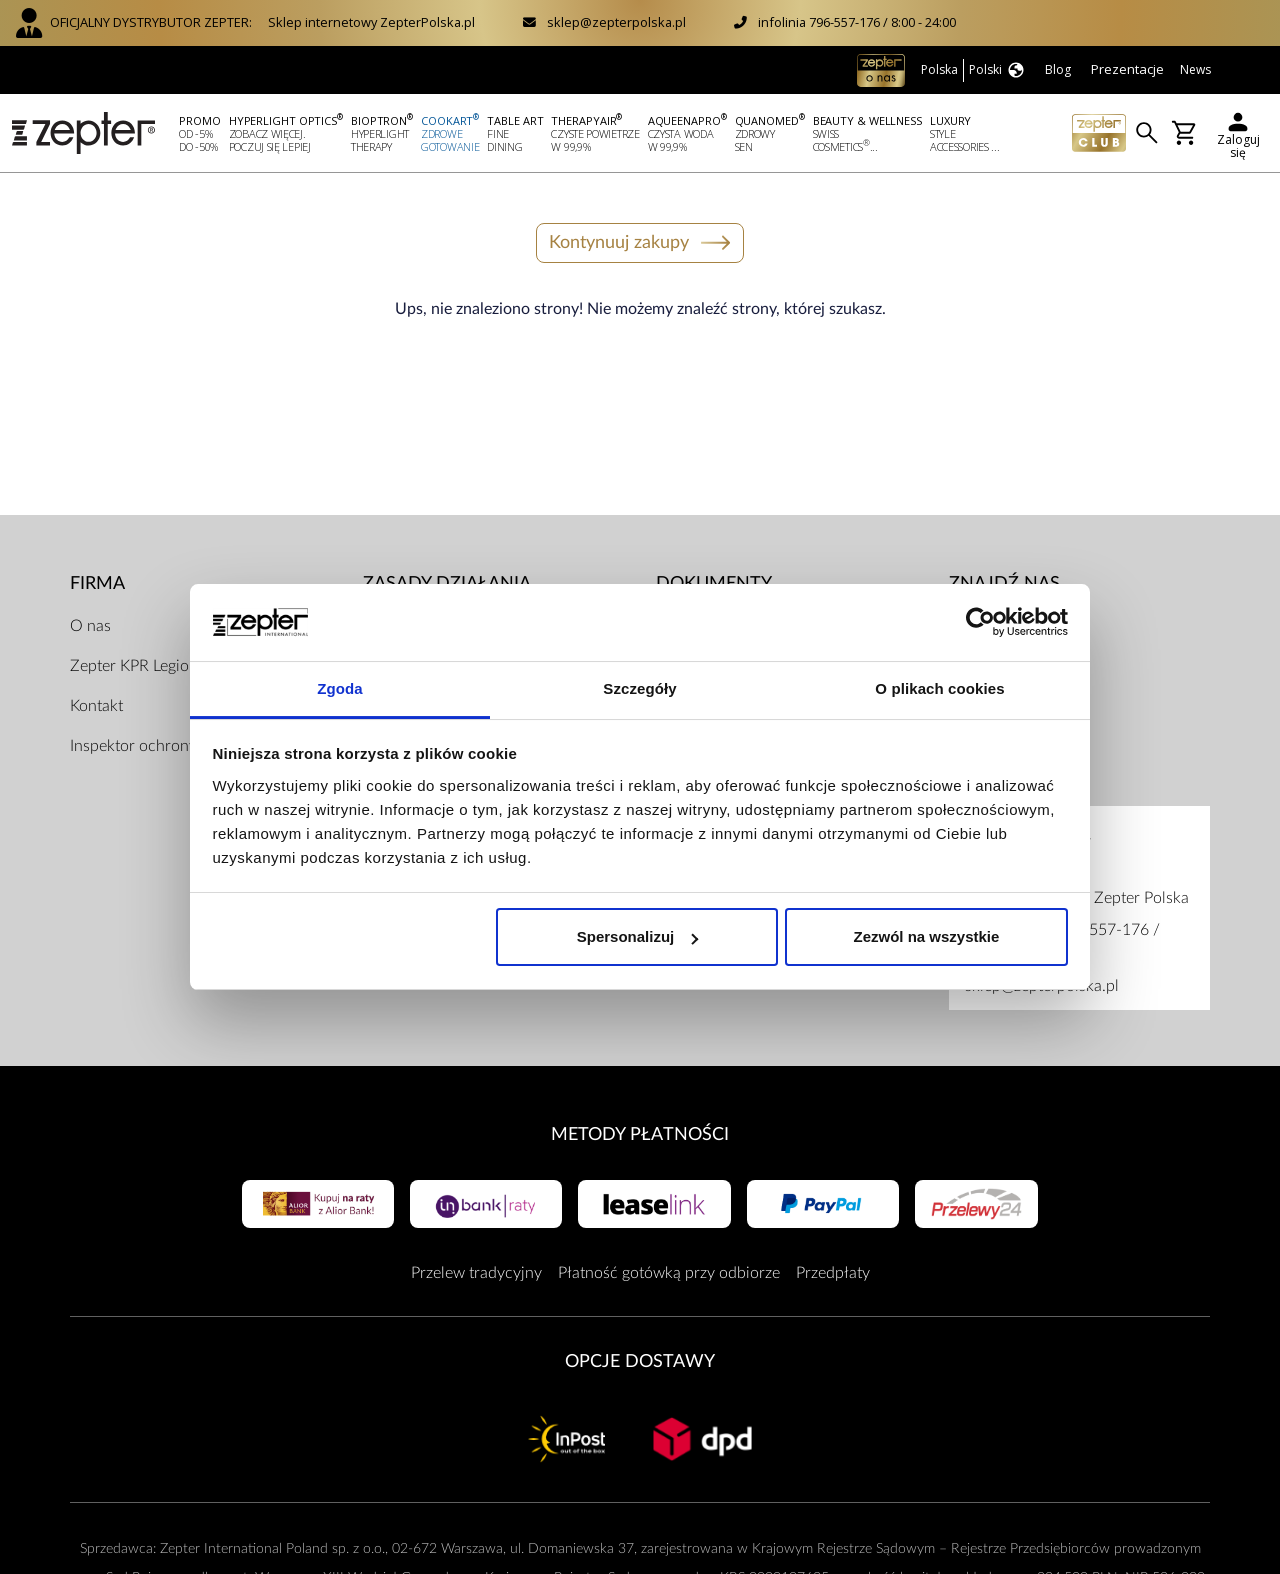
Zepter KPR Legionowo (149, 663)
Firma (97, 581)
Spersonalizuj (638, 936)
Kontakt (96, 703)
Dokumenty (714, 581)
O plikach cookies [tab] (939, 688)
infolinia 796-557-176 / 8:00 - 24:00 (857, 22)
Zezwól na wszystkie (926, 936)
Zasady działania (447, 581)
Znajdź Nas (1004, 581)
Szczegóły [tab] (639, 688)
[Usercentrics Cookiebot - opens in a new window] (980, 623)
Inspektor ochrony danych (161, 743)
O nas (90, 623)
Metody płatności (640, 1131)
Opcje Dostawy (640, 1359)
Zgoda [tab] (340, 688)
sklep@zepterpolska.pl (616, 22)
